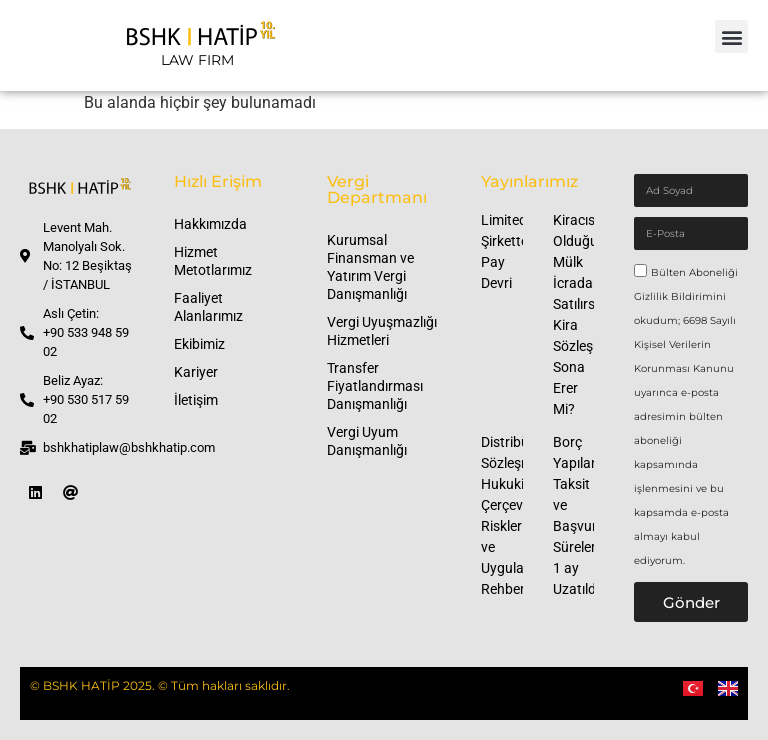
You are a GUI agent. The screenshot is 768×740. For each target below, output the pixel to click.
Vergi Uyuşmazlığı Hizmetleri (382, 331)
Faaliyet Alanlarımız (208, 307)
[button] (731, 36)
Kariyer (196, 372)
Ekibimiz (199, 344)
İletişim (196, 400)
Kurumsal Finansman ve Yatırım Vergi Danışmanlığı (370, 267)
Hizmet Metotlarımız (213, 261)
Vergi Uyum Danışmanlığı (367, 441)
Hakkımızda (210, 224)
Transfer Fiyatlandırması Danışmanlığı (375, 386)
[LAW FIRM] (197, 45)
